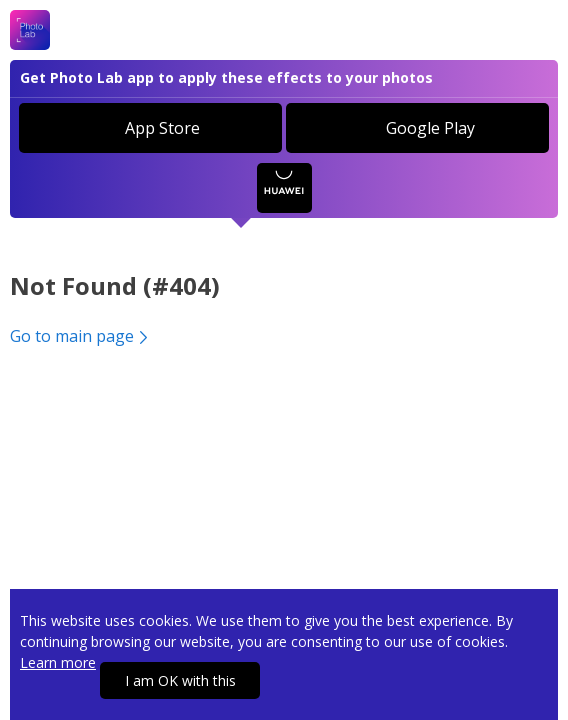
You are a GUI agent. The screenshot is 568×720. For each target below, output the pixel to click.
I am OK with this (180, 680)
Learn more (58, 662)
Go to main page (81, 336)
